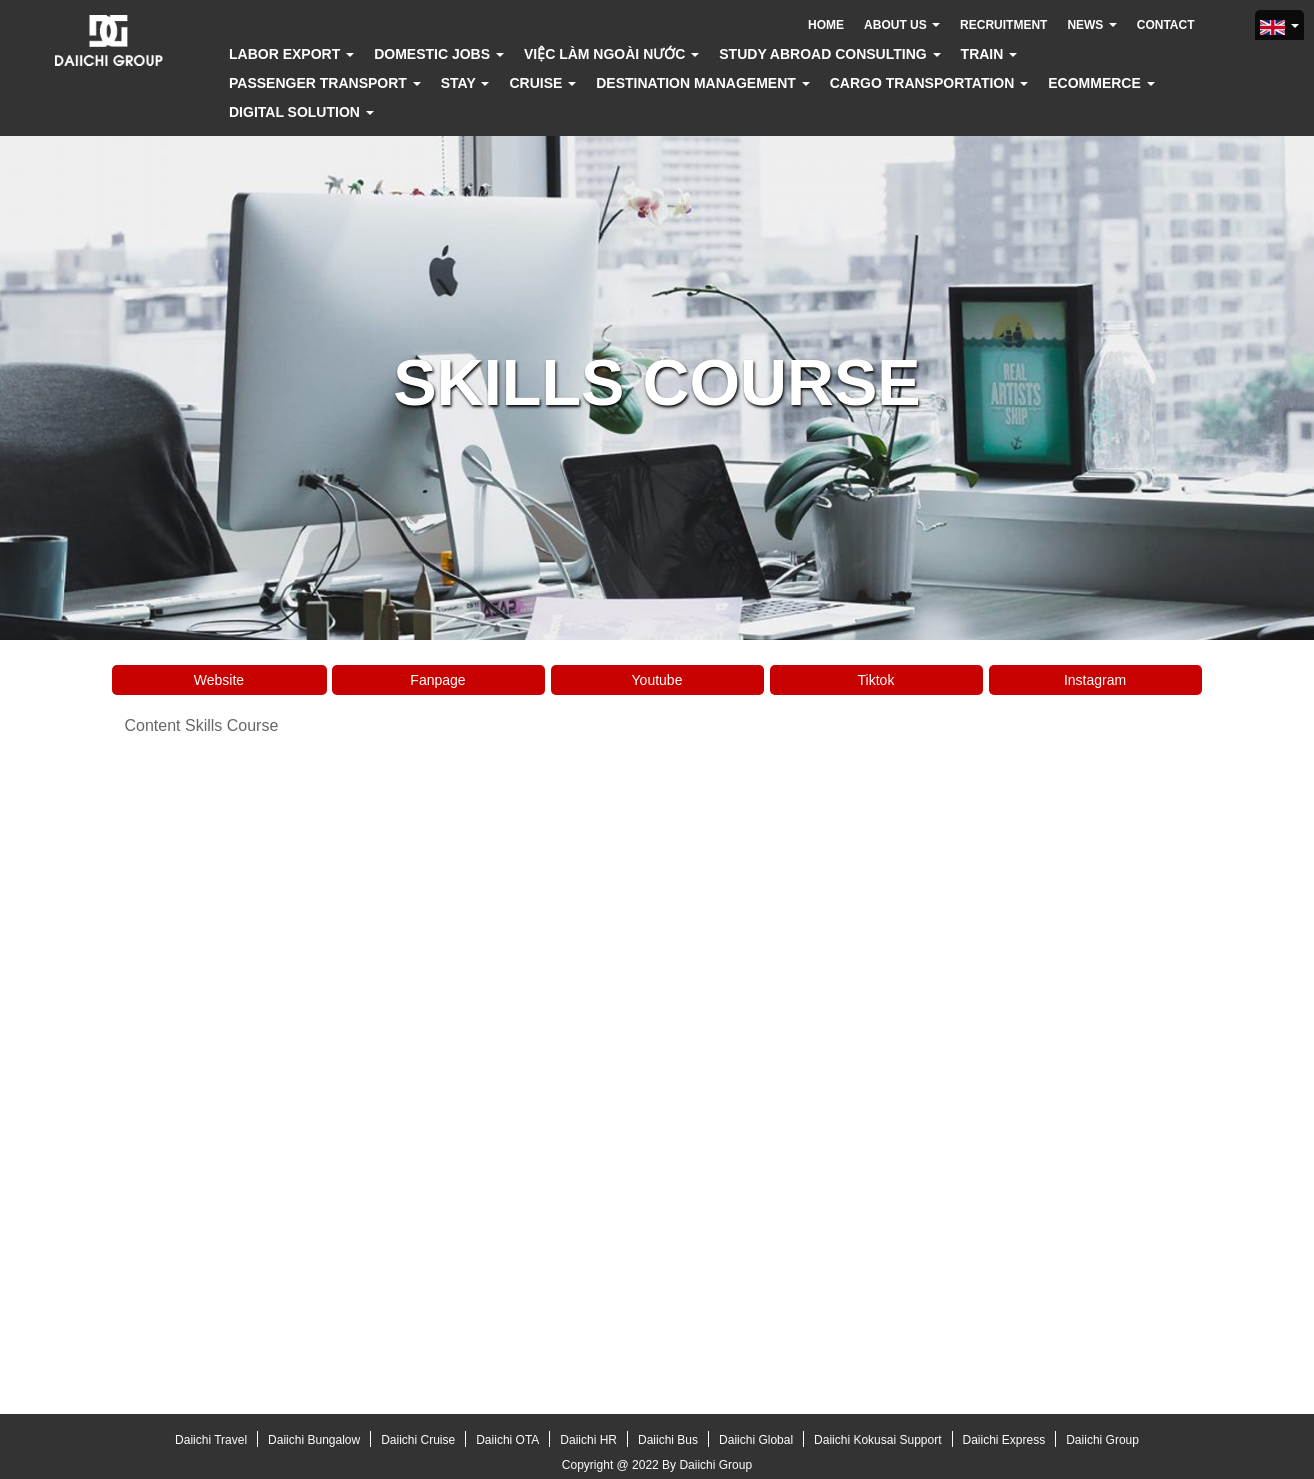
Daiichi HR (588, 1440)
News (1091, 25)
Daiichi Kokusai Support (877, 1440)
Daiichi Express (1004, 1440)
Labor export (291, 54)
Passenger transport (325, 83)
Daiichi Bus (668, 1440)
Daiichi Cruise (418, 1440)
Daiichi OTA (507, 1440)
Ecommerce (1101, 83)
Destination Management (703, 83)
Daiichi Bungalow (314, 1440)
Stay (465, 83)
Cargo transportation (929, 83)
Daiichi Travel (211, 1440)
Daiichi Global (756, 1440)
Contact (1166, 25)
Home (826, 25)
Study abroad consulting (829, 54)
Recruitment (1003, 25)
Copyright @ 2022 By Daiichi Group (657, 1465)
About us (902, 25)
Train (989, 54)
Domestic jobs (439, 54)
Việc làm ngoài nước (611, 54)
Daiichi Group (1102, 1440)
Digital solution (301, 112)
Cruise (542, 83)
